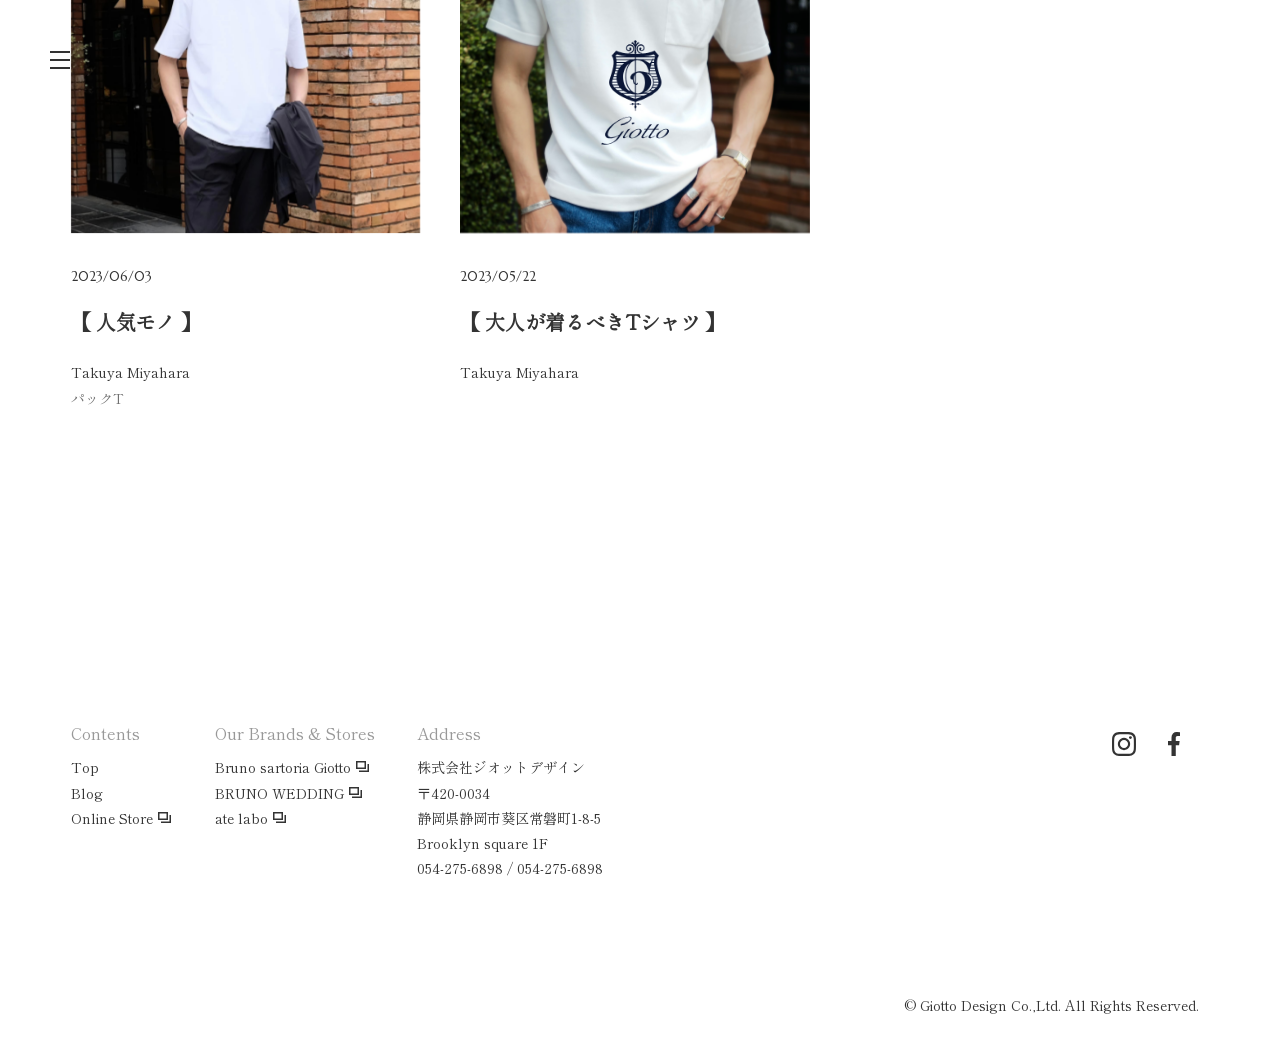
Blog (87, 793)
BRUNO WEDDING (279, 793)
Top (85, 767)
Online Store (112, 818)
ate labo (241, 818)
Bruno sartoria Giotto (283, 767)
